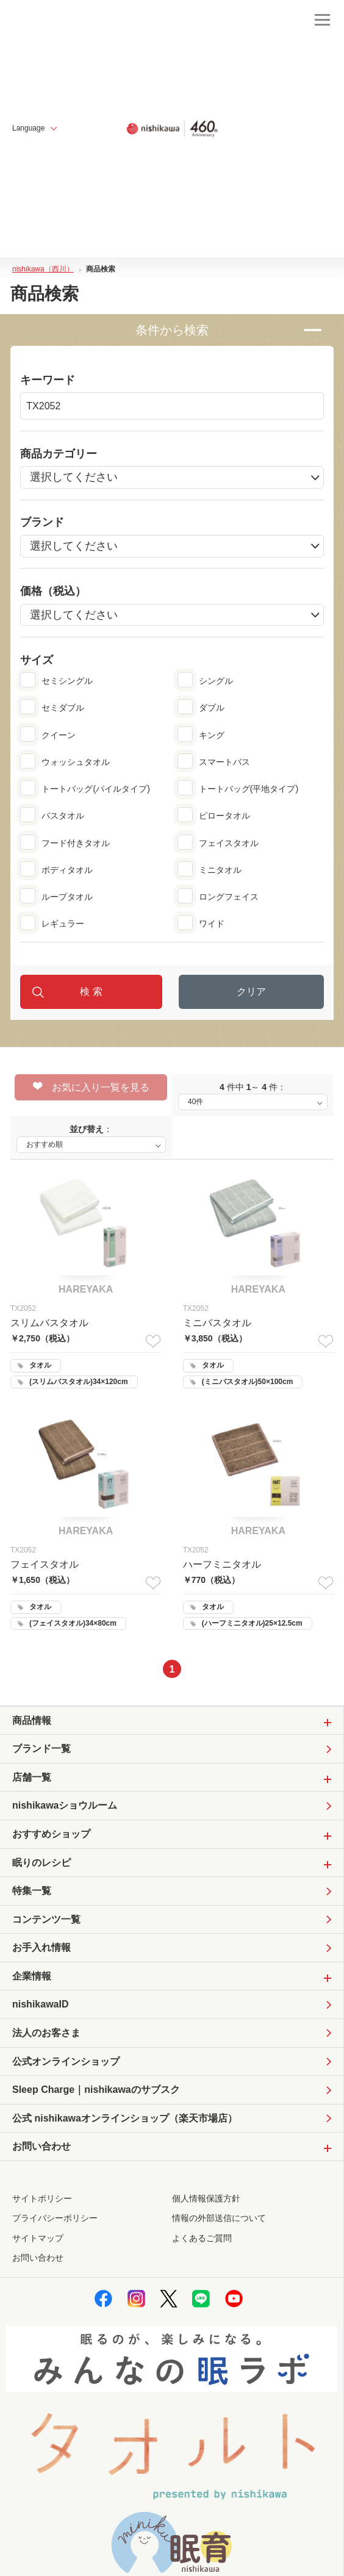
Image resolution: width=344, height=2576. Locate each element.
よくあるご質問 (202, 2238)
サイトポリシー (42, 2198)
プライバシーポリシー (55, 2218)
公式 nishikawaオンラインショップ (124, 2118)
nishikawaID (40, 2004)
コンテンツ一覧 (46, 1919)
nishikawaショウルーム (64, 1805)
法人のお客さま (46, 2033)
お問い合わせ (37, 2257)
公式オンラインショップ (66, 2061)
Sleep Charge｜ (96, 2090)
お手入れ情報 (41, 1947)
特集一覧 (31, 1890)
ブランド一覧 (41, 1748)
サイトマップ (37, 2238)
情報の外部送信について (219, 2218)
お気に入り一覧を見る (91, 1087)
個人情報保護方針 (206, 2198)
